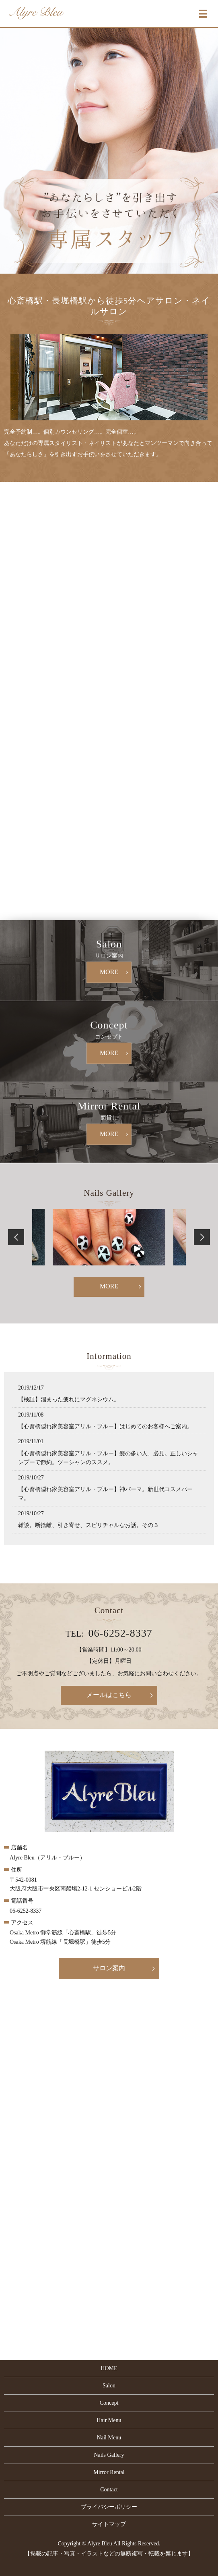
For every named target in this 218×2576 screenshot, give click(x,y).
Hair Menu (109, 2420)
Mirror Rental (108, 2472)
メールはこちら (109, 1694)
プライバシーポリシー (109, 2507)
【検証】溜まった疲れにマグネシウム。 (68, 1399)
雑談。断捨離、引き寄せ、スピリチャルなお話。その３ (88, 1525)
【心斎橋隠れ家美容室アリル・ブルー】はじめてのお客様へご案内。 (105, 1426)
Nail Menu (109, 2438)
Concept (109, 2403)
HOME (109, 2368)
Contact (109, 2490)
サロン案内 (109, 1968)
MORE (109, 971)
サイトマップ (109, 2524)
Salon (109, 2386)
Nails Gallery (109, 2455)
